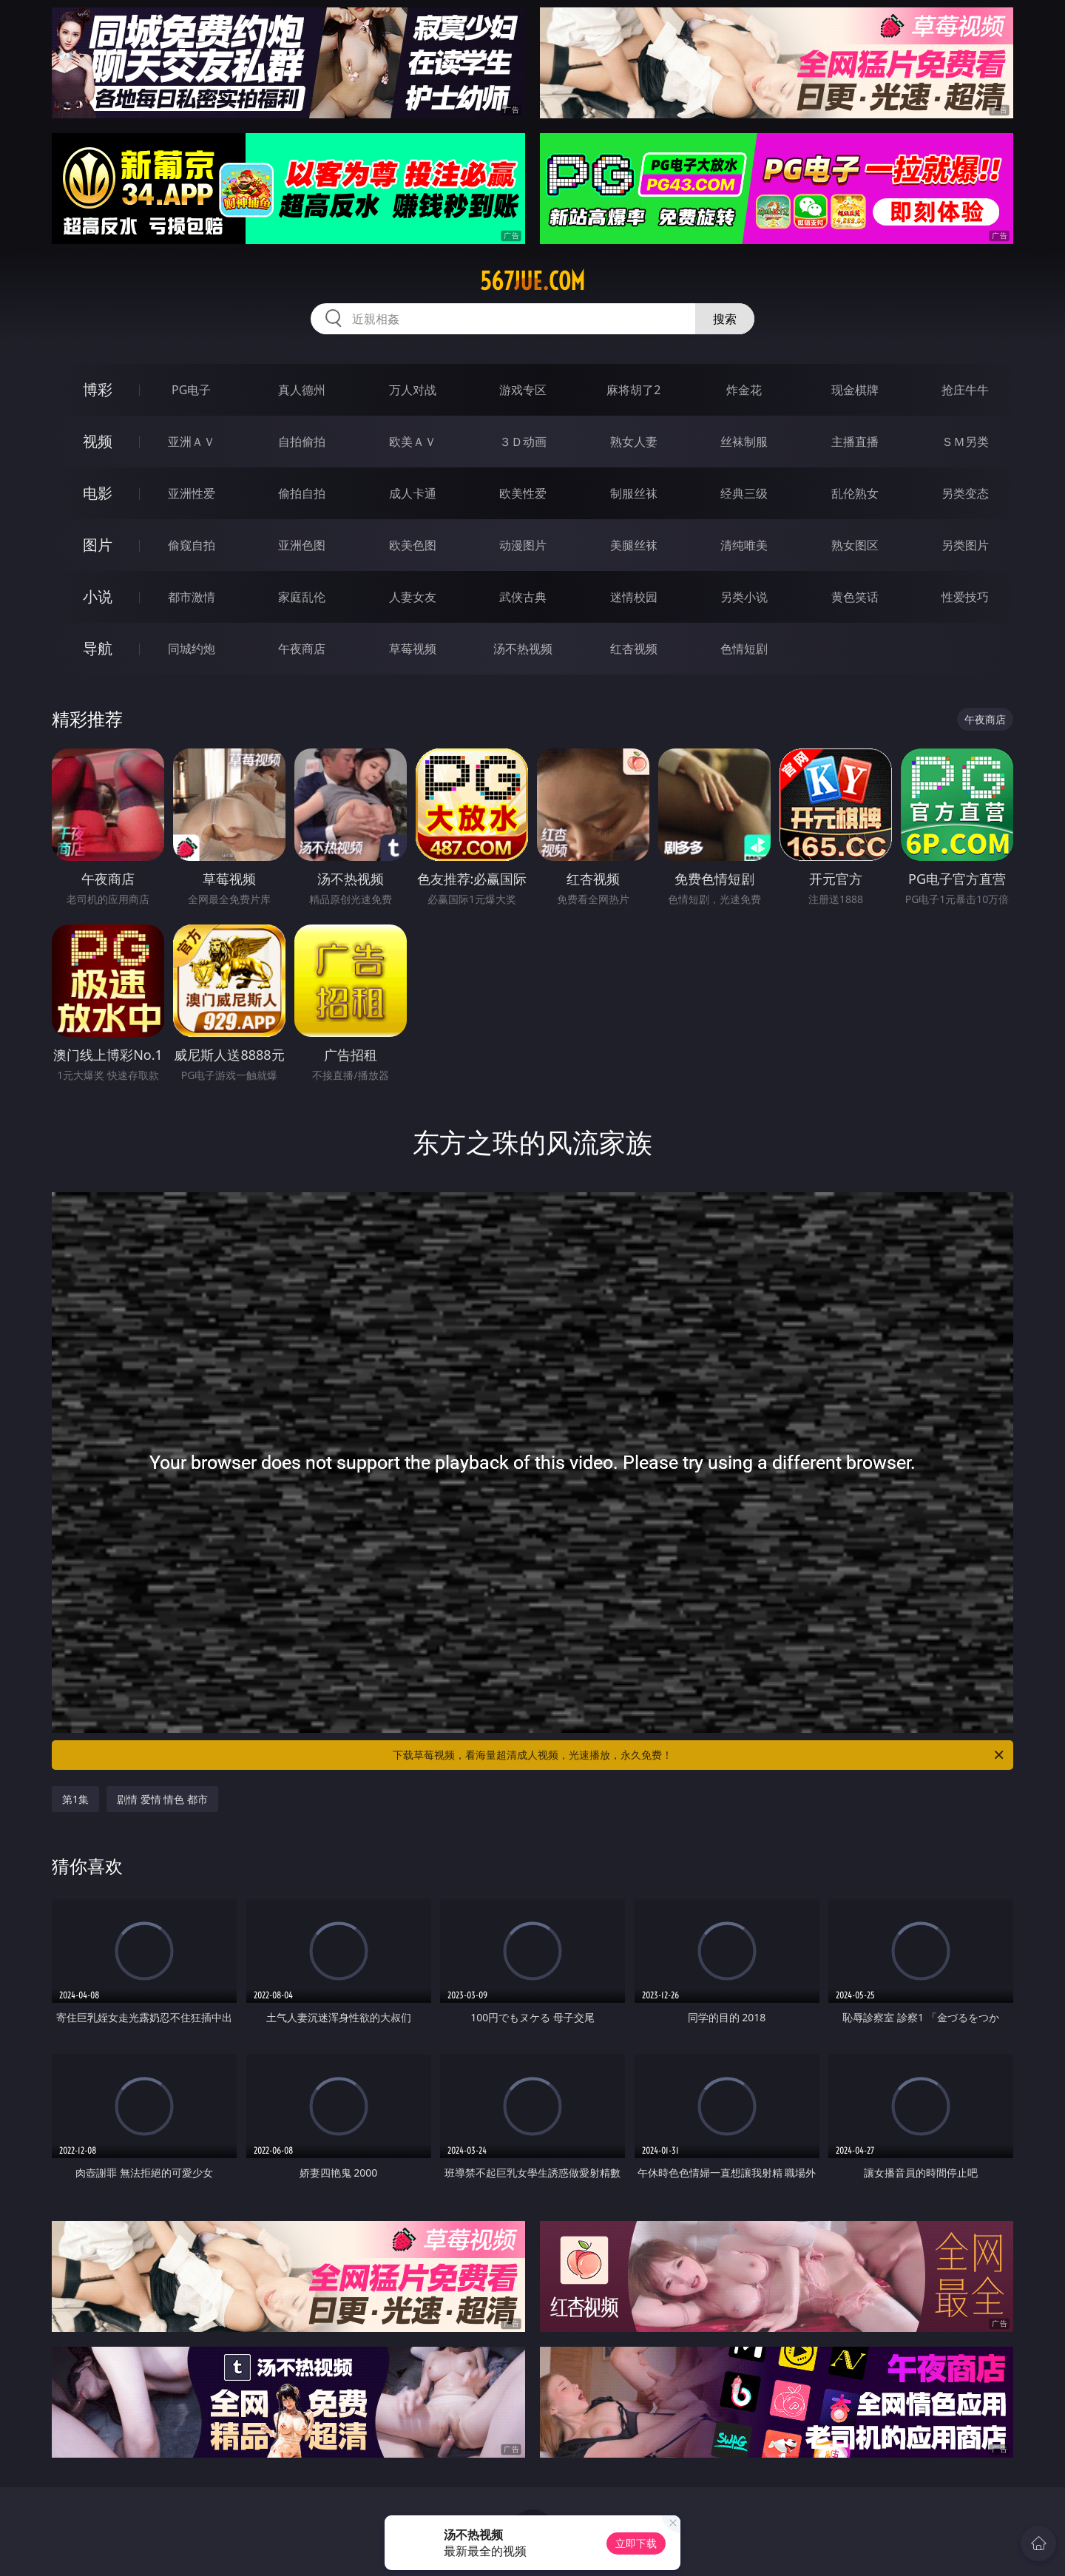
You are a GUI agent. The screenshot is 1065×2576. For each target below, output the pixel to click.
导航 (97, 648)
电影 (97, 493)
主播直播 (855, 441)
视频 (97, 441)
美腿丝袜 (633, 545)
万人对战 (412, 390)
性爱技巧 (965, 597)
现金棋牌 (855, 390)
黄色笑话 (855, 597)
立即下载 (636, 2543)
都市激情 (191, 597)
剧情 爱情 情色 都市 (162, 1799)
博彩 (97, 389)
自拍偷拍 (301, 441)
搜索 (725, 319)
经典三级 (744, 493)
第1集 (75, 1799)
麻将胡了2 (633, 390)
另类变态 (965, 493)
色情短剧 (744, 648)
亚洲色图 (301, 545)
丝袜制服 (744, 441)
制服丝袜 (633, 493)
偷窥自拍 (191, 545)
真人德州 (301, 390)
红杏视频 (633, 648)
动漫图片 (523, 545)
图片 (97, 545)
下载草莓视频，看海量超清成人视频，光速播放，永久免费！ (699, 1755)
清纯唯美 (744, 545)
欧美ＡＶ (412, 441)
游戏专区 (523, 390)
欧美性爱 (523, 493)
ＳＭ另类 (965, 441)
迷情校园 (633, 597)
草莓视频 (412, 648)
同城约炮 (191, 648)
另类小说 (744, 597)
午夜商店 (301, 648)
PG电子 (191, 390)
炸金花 (744, 390)
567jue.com (532, 281)
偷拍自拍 (301, 493)
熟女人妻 (633, 441)
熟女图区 (855, 545)
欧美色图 (412, 545)
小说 (97, 596)
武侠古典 (523, 597)
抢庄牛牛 (965, 390)
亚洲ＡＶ (191, 441)
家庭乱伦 (301, 597)
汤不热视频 (522, 648)
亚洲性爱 (191, 493)
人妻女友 (412, 597)
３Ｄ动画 (523, 441)
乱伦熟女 (855, 493)
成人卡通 (412, 493)
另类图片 (965, 545)
